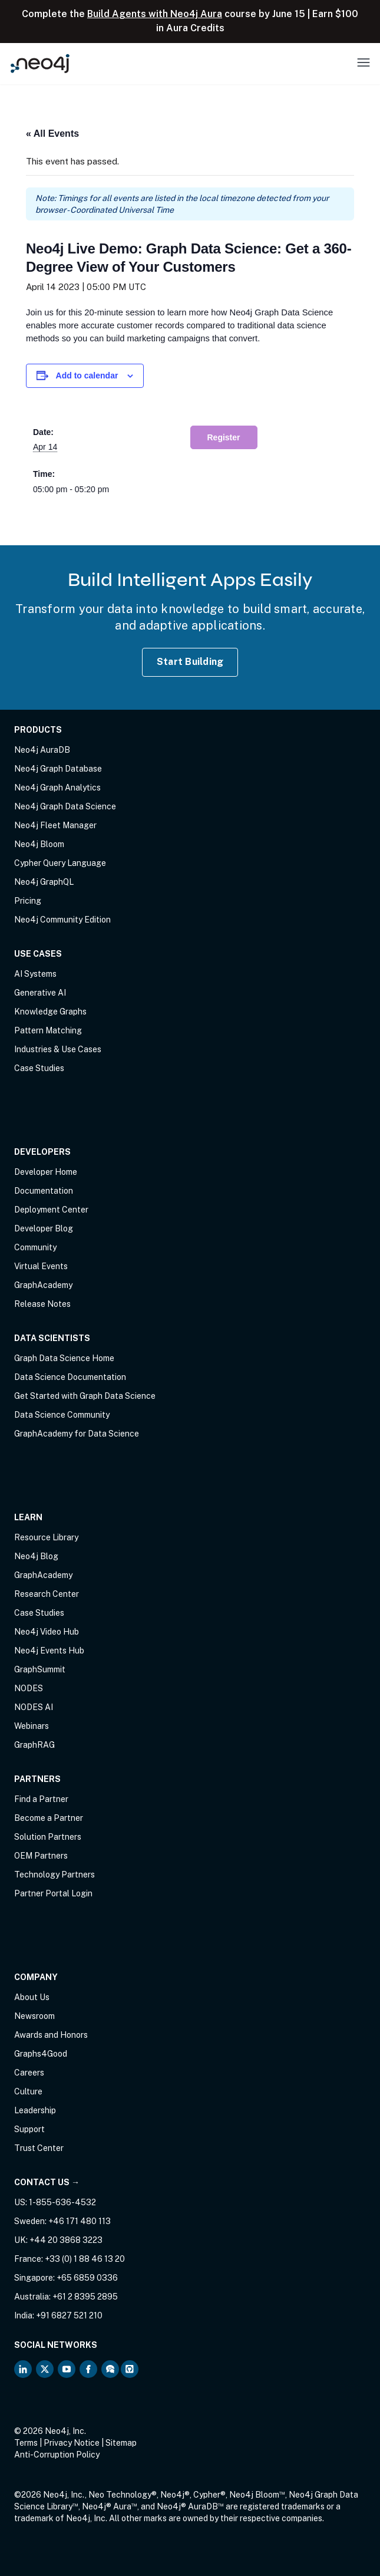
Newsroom (34, 2016)
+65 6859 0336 (87, 2277)
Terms (26, 2442)
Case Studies (39, 1068)
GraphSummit (39, 1669)
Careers (29, 2072)
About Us (31, 1997)
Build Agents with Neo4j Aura (154, 13)
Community (35, 1247)
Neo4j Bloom (39, 844)
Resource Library (46, 1537)
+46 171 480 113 (79, 2221)
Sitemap (121, 2442)
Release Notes (42, 1304)
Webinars (31, 1726)
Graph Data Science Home (64, 1358)
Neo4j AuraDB (42, 750)
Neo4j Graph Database (58, 768)
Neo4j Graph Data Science (65, 806)
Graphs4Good (40, 2053)
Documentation (43, 1190)
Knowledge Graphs (50, 1011)
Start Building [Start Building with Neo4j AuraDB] (190, 661)
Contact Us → (47, 2182)
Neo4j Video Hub (46, 1631)
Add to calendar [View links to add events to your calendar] (87, 375)
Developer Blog (43, 1228)
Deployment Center (51, 1209)
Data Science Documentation (70, 1377)
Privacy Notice (72, 2442)
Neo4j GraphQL (44, 882)
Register (223, 437)
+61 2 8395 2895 (85, 2296)
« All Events (52, 134)
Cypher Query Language (60, 863)
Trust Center (39, 2148)
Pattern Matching (48, 1030)
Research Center (46, 1594)
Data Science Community (62, 1414)
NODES (28, 1688)
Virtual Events (41, 1266)
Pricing (27, 900)
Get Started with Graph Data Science (85, 1396)
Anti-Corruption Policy (57, 2454)
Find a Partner (41, 1799)
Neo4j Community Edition (62, 919)
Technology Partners (54, 1874)
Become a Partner (48, 1818)
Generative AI (40, 992)
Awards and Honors (51, 2035)
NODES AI (33, 1707)
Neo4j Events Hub (49, 1650)
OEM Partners (41, 1855)
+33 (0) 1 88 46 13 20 (85, 2259)
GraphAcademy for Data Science (76, 1433)
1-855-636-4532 (62, 2202)
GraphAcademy (43, 1285)
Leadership (35, 2110)
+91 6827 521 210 (69, 2315)
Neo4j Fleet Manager (55, 825)
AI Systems (35, 974)
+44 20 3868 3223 (66, 2240)
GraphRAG (34, 1745)
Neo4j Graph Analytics (57, 787)
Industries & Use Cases (57, 1049)
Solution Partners (47, 1837)
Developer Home (45, 1172)
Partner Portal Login (53, 1893)
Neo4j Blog (36, 1556)
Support (29, 2129)
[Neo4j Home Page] (40, 63)
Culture (28, 2091)
